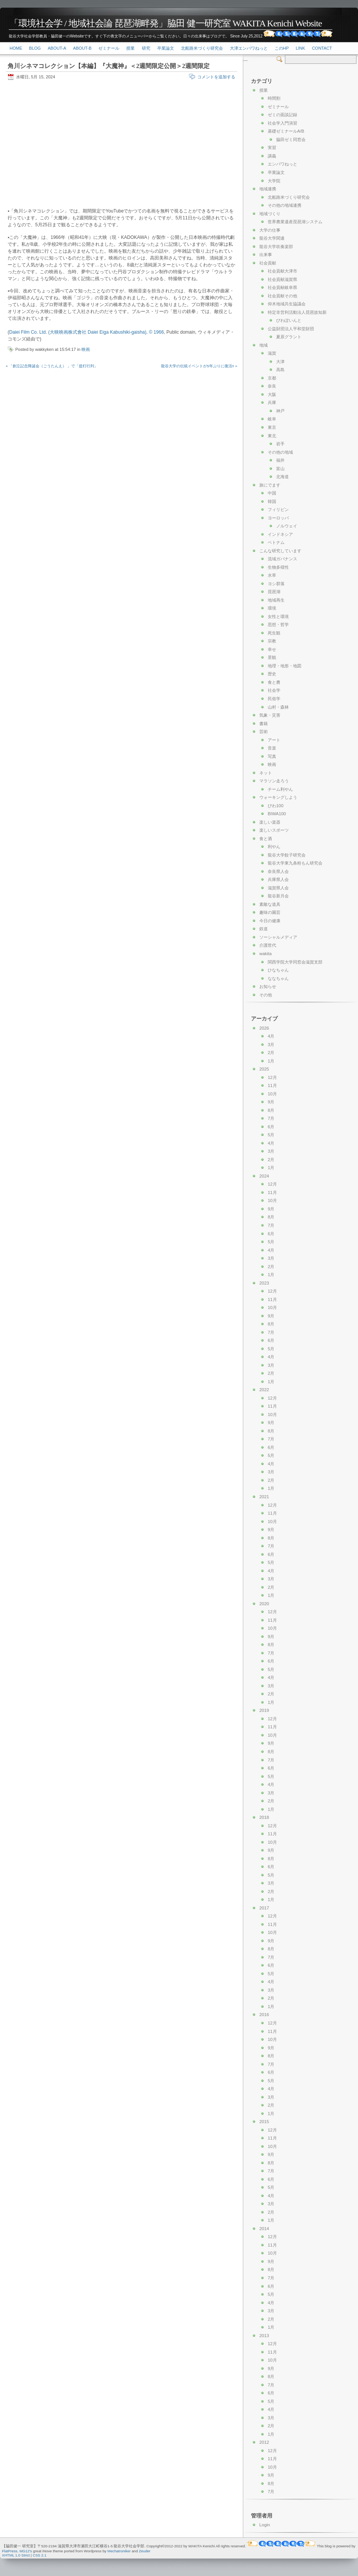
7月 (271, 1118)
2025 (264, 1069)
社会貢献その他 (282, 296)
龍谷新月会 (278, 896)
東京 (272, 427)
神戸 (280, 411)
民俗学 (274, 698)
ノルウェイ (286, 526)
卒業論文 (165, 48)
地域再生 (276, 600)
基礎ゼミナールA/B (286, 131)
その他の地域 (280, 452)
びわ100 (275, 805)
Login (264, 2524)
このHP (282, 48)
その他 (265, 995)
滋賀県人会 (278, 888)
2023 (264, 1283)
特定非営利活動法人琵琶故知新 (297, 312)
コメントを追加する (216, 77)
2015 (264, 2121)
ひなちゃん (278, 970)
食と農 (274, 682)
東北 (272, 435)
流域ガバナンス (282, 558)
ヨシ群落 (276, 583)
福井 (280, 460)
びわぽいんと (288, 320)
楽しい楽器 (269, 822)
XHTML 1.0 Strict (16, 2555)
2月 (271, 1052)
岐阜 (272, 419)
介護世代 (267, 945)
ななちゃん (278, 978)
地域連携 (267, 189)
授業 (130, 48)
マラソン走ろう (274, 781)
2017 (264, 1908)
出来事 (265, 254)
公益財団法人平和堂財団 (291, 328)
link (300, 48)
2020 (264, 1603)
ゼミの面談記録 (282, 114)
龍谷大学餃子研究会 (287, 855)
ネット (265, 773)
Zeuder (144, 2551)
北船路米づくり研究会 (202, 48)
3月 (271, 1044)
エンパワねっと (282, 164)
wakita (265, 953)
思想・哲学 (278, 624)
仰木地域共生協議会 (287, 304)
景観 (272, 657)
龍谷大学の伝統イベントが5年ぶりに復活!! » (199, 366)
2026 (264, 1028)
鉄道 (263, 928)
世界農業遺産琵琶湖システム (295, 221)
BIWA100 (277, 813)
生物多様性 (278, 567)
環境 (272, 608)
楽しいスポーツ (274, 830)
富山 (280, 468)
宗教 (272, 641)
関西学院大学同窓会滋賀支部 (295, 962)
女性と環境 (278, 616)
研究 (146, 48)
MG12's (26, 2551)
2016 (264, 2014)
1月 (271, 1061)
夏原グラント (288, 336)
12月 (272, 1077)
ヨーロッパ (278, 518)
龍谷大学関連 (272, 238)
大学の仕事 (269, 230)
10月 (272, 1094)
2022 (264, 1389)
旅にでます (269, 485)
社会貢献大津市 (282, 271)
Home (16, 48)
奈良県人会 (278, 871)
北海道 (282, 476)
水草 (272, 575)
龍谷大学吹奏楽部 (276, 246)
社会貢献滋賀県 (282, 279)
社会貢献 (267, 263)
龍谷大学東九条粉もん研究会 (295, 863)
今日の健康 (269, 920)
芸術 (263, 731)
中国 (272, 493)
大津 (280, 361)
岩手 (280, 443)
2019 (264, 1710)
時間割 (274, 98)
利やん (274, 846)
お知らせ (267, 986)
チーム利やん (280, 789)
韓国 (272, 501)
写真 (272, 756)
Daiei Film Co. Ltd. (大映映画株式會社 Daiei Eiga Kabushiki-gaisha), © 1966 (86, 332)
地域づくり (269, 213)
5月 (271, 1134)
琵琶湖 (274, 591)
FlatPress (10, 2551)
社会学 (274, 690)
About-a (57, 48)
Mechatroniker (119, 2551)
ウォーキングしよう (278, 797)
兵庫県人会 (278, 879)
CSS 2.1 (40, 2555)
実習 (272, 147)
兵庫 (272, 402)
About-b (82, 48)
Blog (35, 48)
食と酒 (265, 838)
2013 (264, 2335)
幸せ (272, 649)
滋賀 (272, 353)
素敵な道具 (269, 904)
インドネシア (280, 534)
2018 (264, 1817)
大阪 (272, 394)
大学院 (274, 180)
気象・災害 (269, 715)
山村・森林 (278, 707)
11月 (272, 1085)
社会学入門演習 (282, 123)
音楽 (272, 748)
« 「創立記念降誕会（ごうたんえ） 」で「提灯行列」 (52, 366)
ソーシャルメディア (278, 937)
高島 (280, 369)
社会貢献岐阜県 (282, 287)
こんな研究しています (280, 550)
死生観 (274, 633)
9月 (271, 1102)
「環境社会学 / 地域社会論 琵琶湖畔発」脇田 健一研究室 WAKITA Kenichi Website (166, 23)
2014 (264, 2228)
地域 (263, 345)
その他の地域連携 (284, 205)
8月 (271, 1110)
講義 (272, 156)
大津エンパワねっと (249, 48)
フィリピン (278, 509)
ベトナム (276, 542)
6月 (271, 1126)
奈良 (272, 386)
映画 (85, 349)
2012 (264, 2442)
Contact (322, 48)
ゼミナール (108, 48)
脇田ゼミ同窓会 (291, 139)
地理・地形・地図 (284, 665)
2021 (264, 1496)
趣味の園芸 (269, 912)
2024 (264, 1176)
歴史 (272, 674)
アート (274, 740)
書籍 (263, 723)
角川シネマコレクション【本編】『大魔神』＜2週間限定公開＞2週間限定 (109, 66)
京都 (272, 378)
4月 (271, 1036)
